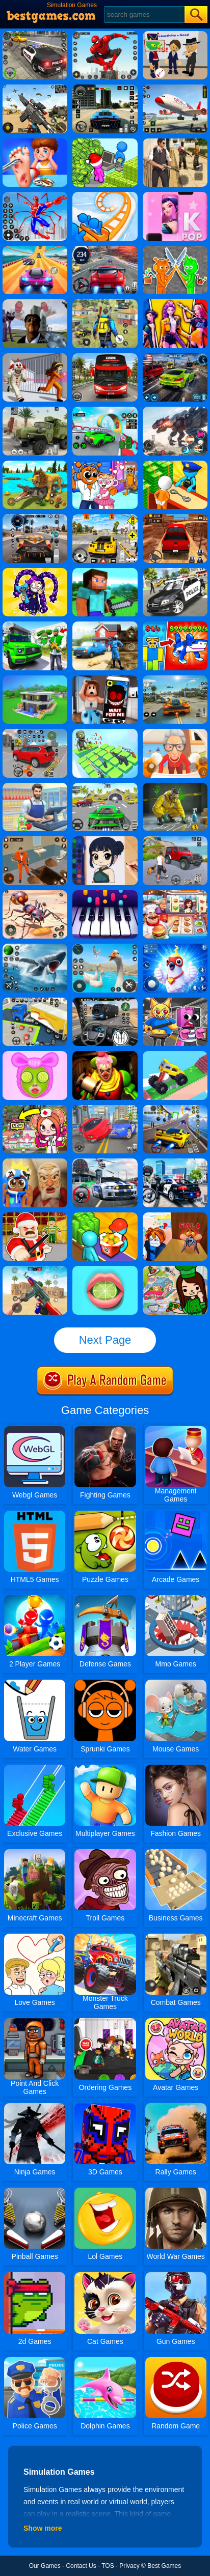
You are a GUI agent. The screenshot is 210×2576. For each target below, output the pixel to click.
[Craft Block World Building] (35, 679)
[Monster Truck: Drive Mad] (175, 1054)
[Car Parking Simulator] (35, 732)
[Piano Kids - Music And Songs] (104, 893)
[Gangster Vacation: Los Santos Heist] (35, 625)
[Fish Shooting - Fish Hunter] (35, 947)
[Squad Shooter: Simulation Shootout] (35, 88)
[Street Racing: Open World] (175, 679)
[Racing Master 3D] (35, 249)
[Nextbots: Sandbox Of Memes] (35, 302)
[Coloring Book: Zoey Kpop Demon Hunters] (104, 839)
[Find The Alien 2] (175, 34)
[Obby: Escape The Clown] (35, 356)
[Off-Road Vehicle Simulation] (175, 839)
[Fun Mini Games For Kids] (104, 464)
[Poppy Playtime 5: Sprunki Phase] (35, 571)
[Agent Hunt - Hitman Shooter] (175, 142)
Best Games (164, 2565)
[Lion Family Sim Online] (35, 464)
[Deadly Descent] (104, 1108)
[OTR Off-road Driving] (175, 517)
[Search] (143, 14)
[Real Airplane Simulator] (175, 88)
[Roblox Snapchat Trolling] (104, 679)
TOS (107, 2565)
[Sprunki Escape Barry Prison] (175, 1001)
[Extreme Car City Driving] (104, 786)
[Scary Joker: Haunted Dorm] (104, 1054)
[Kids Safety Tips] (35, 142)
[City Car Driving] (35, 517)
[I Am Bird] (175, 947)
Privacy (129, 2565)
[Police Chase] (35, 34)
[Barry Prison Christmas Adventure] (35, 1216)
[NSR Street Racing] (175, 356)
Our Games (45, 2565)
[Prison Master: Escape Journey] (35, 839)
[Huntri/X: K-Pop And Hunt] (175, 302)
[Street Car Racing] (104, 249)
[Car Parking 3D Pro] (35, 1001)
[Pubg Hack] (104, 302)
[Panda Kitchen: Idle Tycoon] (104, 1216)
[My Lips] (104, 1269)
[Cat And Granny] (175, 732)
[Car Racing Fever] (104, 1162)
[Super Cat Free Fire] (35, 1269)
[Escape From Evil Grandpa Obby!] (35, 1162)
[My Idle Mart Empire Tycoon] (104, 142)
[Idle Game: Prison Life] (175, 464)
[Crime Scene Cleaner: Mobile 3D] (175, 786)
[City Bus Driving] (104, 356)
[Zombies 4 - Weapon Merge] (104, 732)
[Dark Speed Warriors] (104, 410)
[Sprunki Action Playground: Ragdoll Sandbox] (175, 249)
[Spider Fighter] (104, 34)
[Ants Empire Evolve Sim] (35, 893)
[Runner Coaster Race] (104, 195)
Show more (42, 2528)
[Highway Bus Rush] (104, 1001)
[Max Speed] (175, 1108)
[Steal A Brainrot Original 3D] (175, 625)
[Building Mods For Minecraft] (104, 571)
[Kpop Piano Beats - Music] (175, 195)
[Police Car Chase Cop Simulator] (175, 571)
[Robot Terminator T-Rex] (175, 410)
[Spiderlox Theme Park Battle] (35, 195)
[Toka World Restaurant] (175, 1269)
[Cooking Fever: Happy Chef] (175, 893)
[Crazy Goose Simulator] (104, 947)
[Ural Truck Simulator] (35, 410)
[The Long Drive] (104, 517)
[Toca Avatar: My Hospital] (35, 1108)
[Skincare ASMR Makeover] (35, 1054)
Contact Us (81, 2565)
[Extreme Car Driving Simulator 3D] (104, 88)
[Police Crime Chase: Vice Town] (175, 1162)
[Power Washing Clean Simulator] (104, 625)
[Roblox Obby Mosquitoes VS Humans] (175, 1216)
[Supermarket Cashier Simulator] (35, 786)
